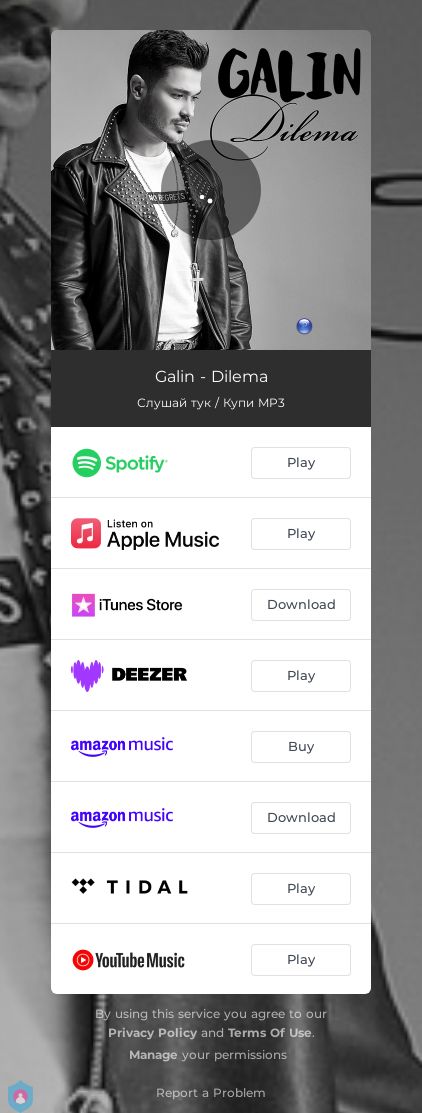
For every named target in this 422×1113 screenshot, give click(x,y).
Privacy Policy (152, 1032)
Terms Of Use (270, 1032)
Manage (153, 1054)
